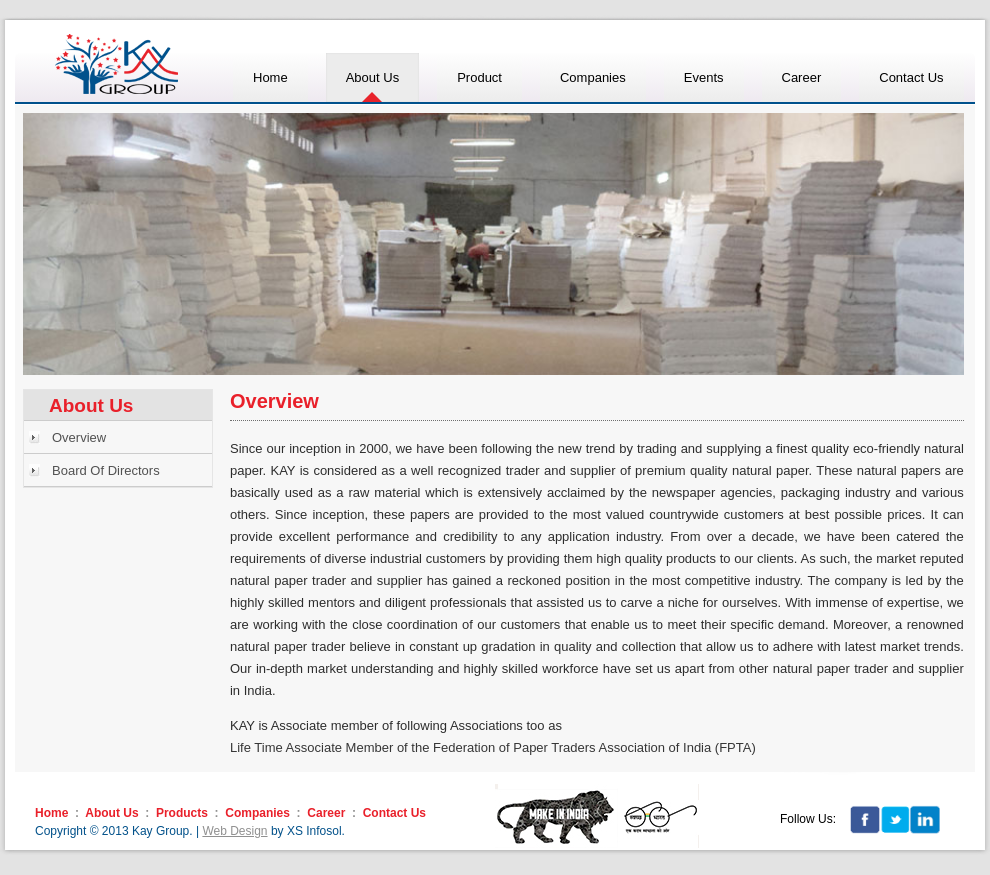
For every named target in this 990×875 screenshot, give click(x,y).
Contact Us (394, 813)
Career (326, 813)
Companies (257, 813)
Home (51, 813)
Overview (79, 437)
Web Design (234, 831)
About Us (111, 813)
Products (182, 813)
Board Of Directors (106, 470)
